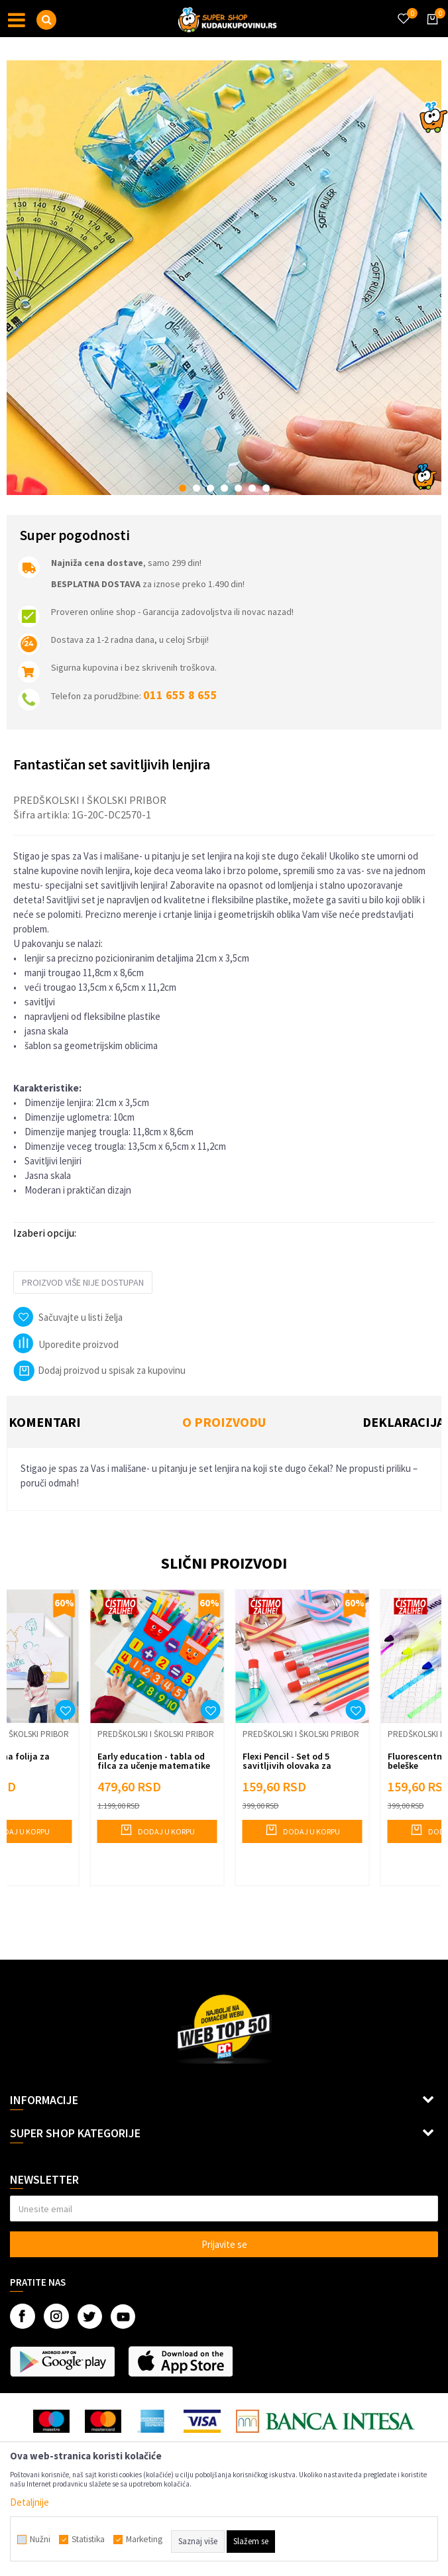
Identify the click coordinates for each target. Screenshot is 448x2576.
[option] (224, 277)
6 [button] (252, 488)
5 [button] (238, 488)
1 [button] (182, 488)
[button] (46, 20)
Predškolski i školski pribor (89, 800)
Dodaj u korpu (157, 1829)
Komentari (45, 1422)
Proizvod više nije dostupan (83, 1282)
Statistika (88, 2539)
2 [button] (196, 488)
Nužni (40, 2539)
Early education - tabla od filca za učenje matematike (153, 1761)
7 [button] (266, 488)
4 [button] (224, 488)
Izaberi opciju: (44, 1232)
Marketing (144, 2539)
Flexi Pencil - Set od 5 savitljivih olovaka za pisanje (287, 1765)
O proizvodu (224, 1422)
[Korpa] (430, 31)
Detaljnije (29, 2502)
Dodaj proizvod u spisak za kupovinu (99, 1370)
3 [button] (210, 488)
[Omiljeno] (403, 11)
